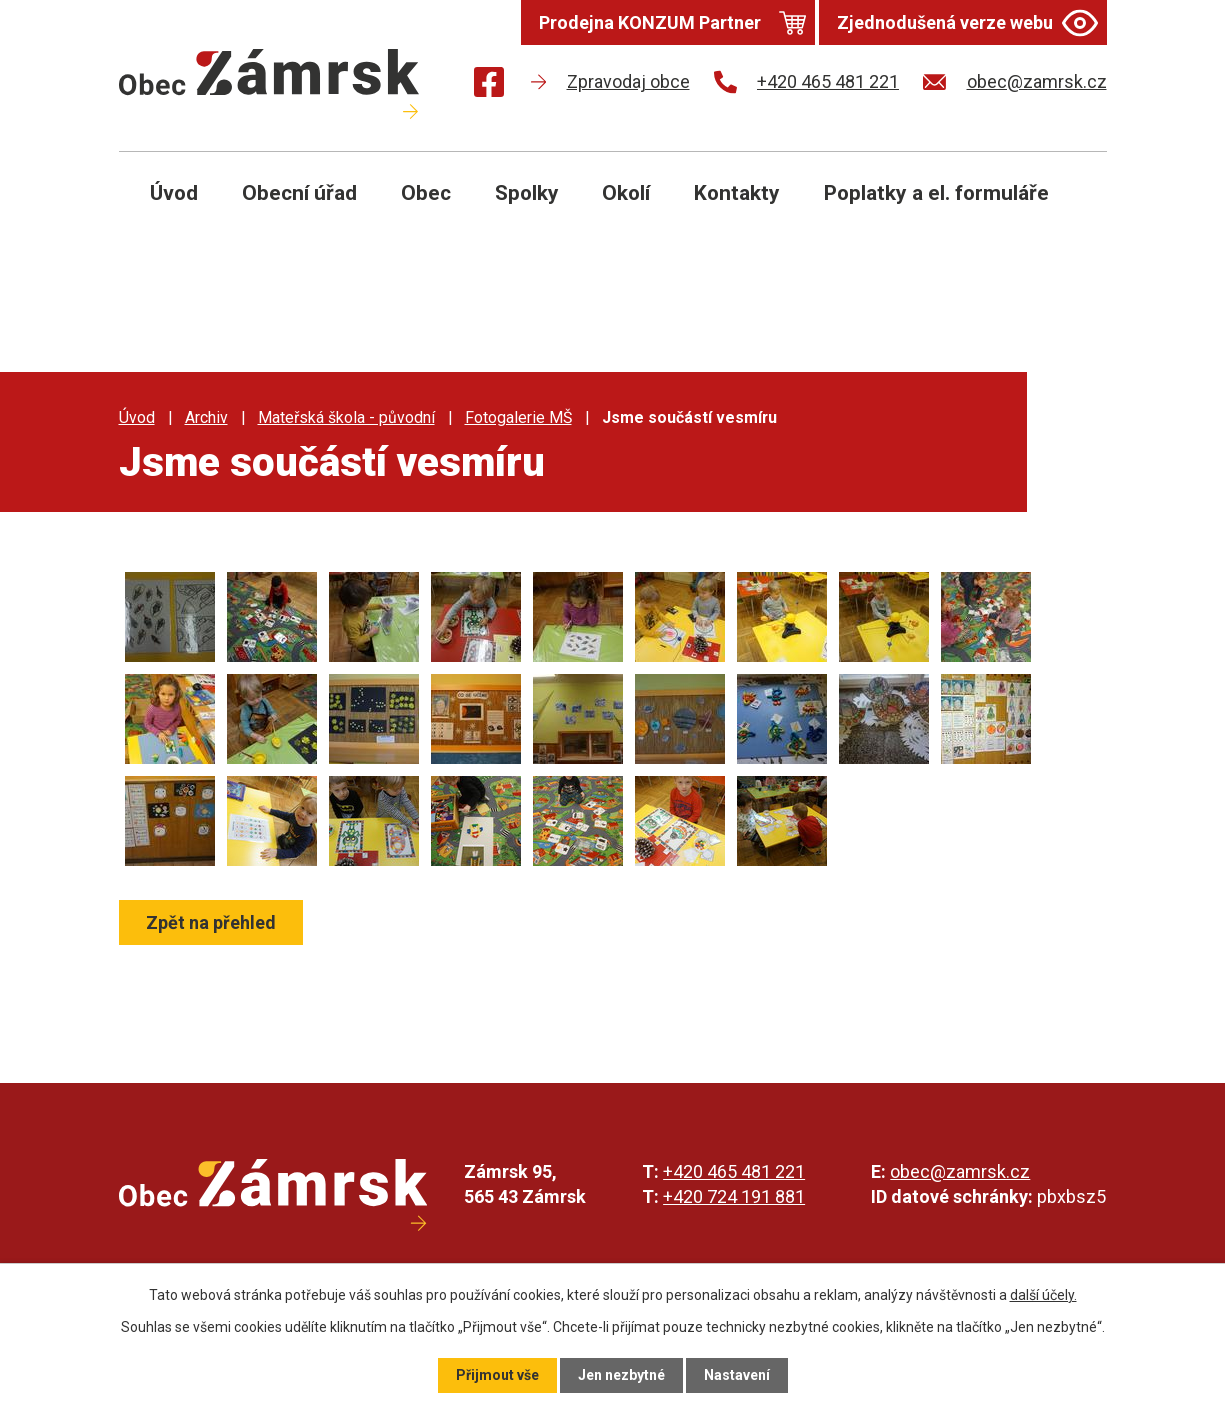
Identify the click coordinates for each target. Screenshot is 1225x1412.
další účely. (1043, 1295)
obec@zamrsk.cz (960, 1171)
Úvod (174, 193)
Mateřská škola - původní (346, 417)
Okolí (626, 193)
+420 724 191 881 (734, 1196)
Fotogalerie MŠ (518, 417)
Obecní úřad (299, 193)
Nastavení (737, 1375)
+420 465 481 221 (734, 1171)
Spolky (527, 193)
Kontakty (737, 193)
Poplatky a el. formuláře (936, 193)
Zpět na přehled (211, 922)
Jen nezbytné (621, 1375)
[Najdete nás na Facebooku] (489, 85)
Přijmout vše (497, 1375)
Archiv (206, 417)
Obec (426, 193)
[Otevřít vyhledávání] (1069, 208)
